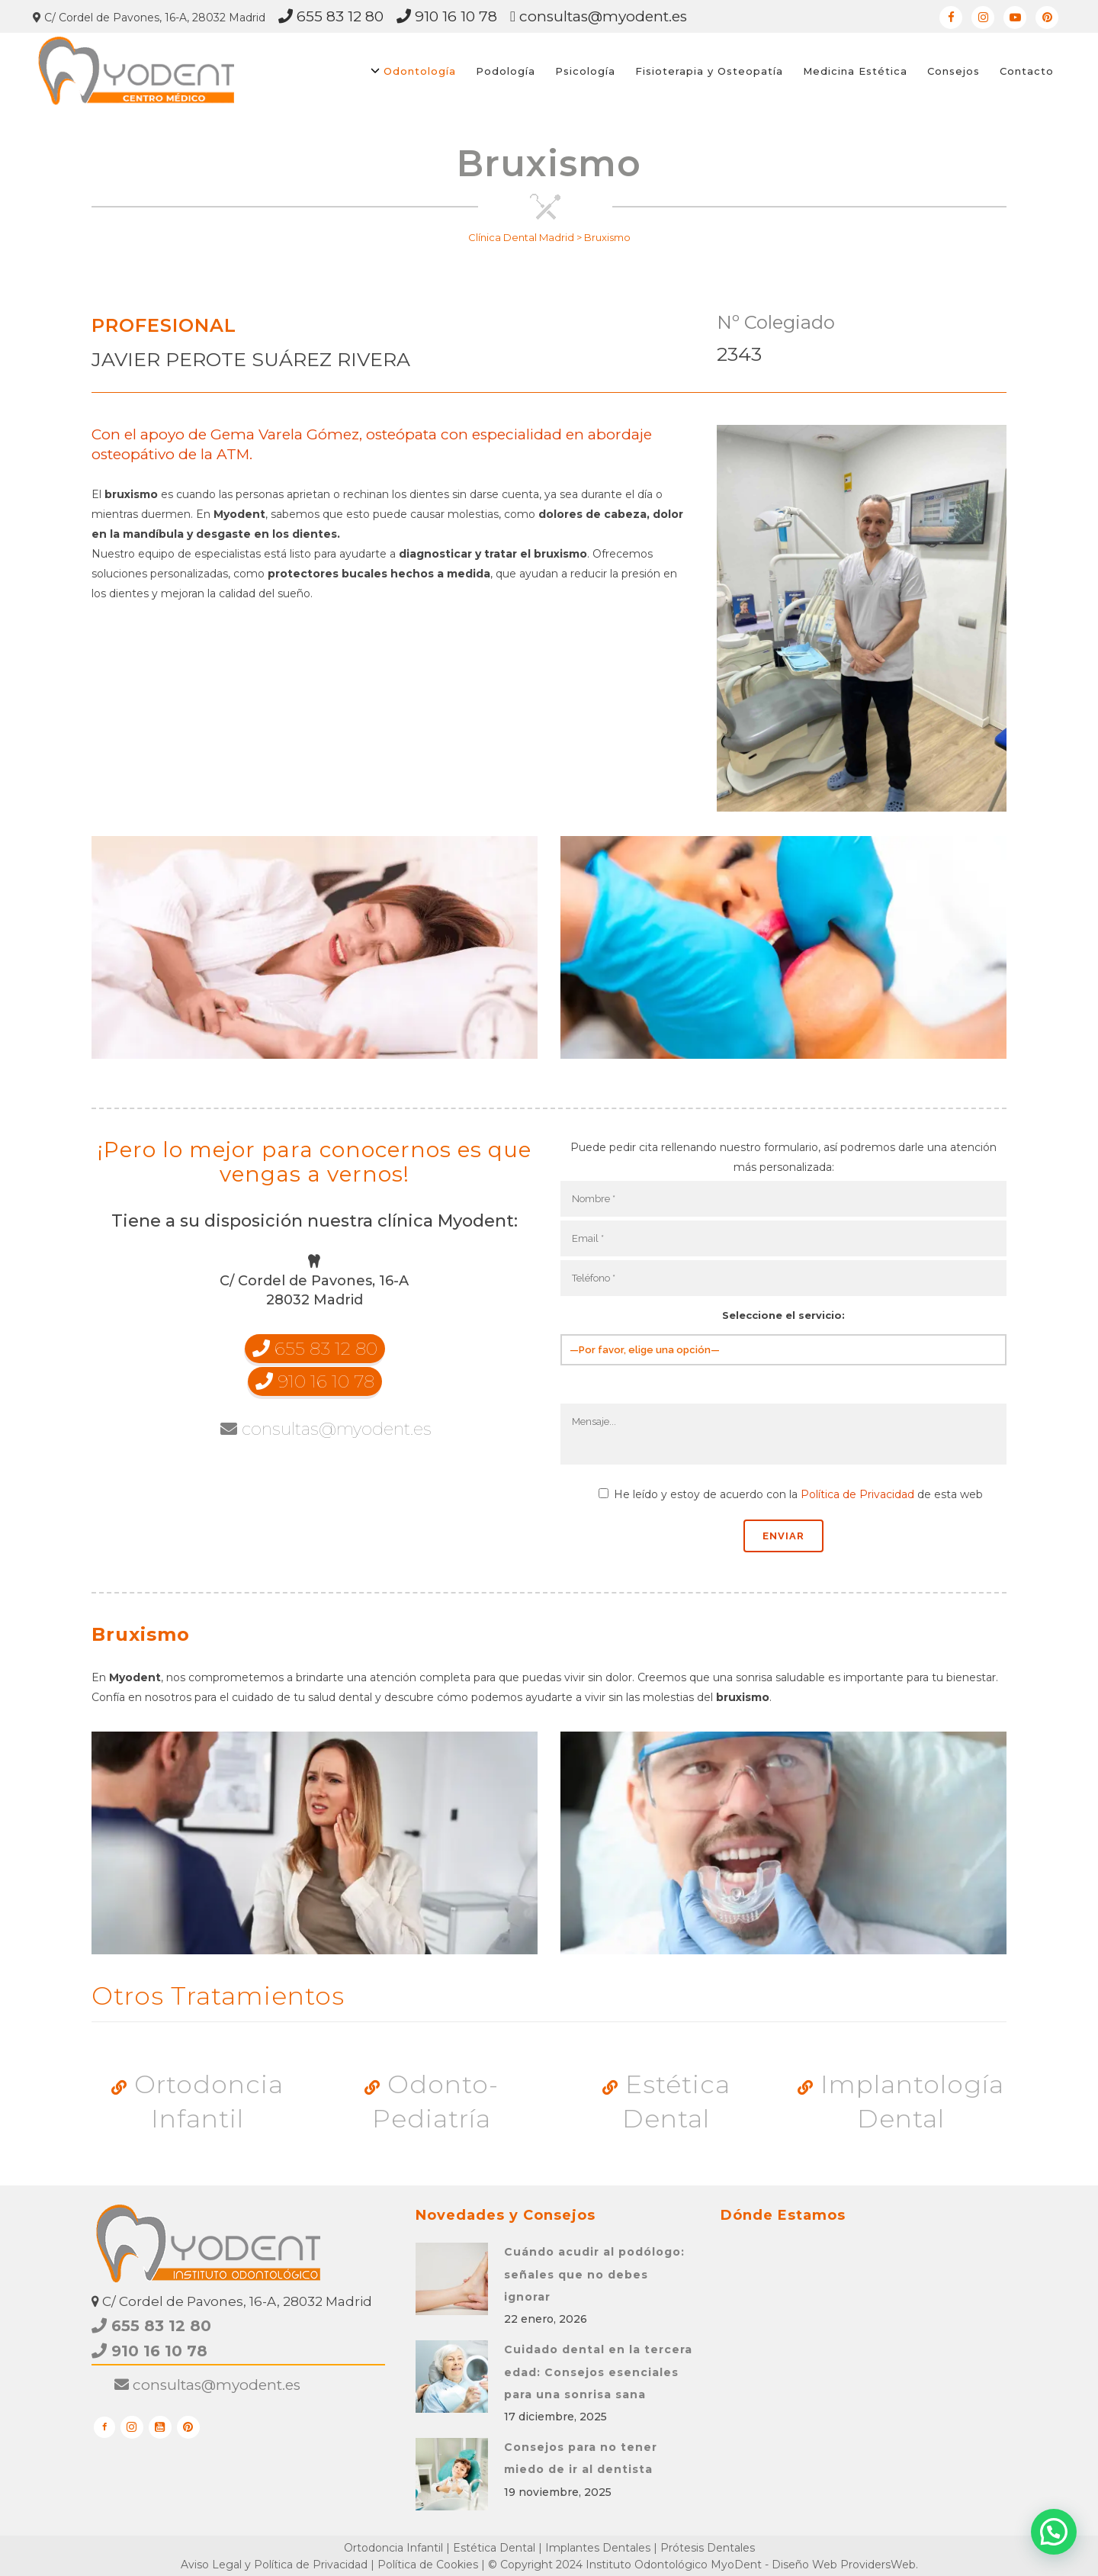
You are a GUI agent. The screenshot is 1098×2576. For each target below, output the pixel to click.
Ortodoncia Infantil (197, 2101)
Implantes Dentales (597, 2548)
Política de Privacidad (857, 1494)
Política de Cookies (427, 2564)
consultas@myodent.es (598, 16)
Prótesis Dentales (707, 2548)
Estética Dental (666, 2101)
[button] (1054, 2532)
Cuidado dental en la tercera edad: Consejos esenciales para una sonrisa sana (598, 2372)
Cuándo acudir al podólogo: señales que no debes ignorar (594, 2274)
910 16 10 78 (446, 16)
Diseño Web (804, 2564)
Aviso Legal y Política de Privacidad (274, 2564)
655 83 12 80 (331, 16)
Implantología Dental (901, 2101)
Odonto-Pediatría (431, 2101)
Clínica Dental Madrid (521, 237)
